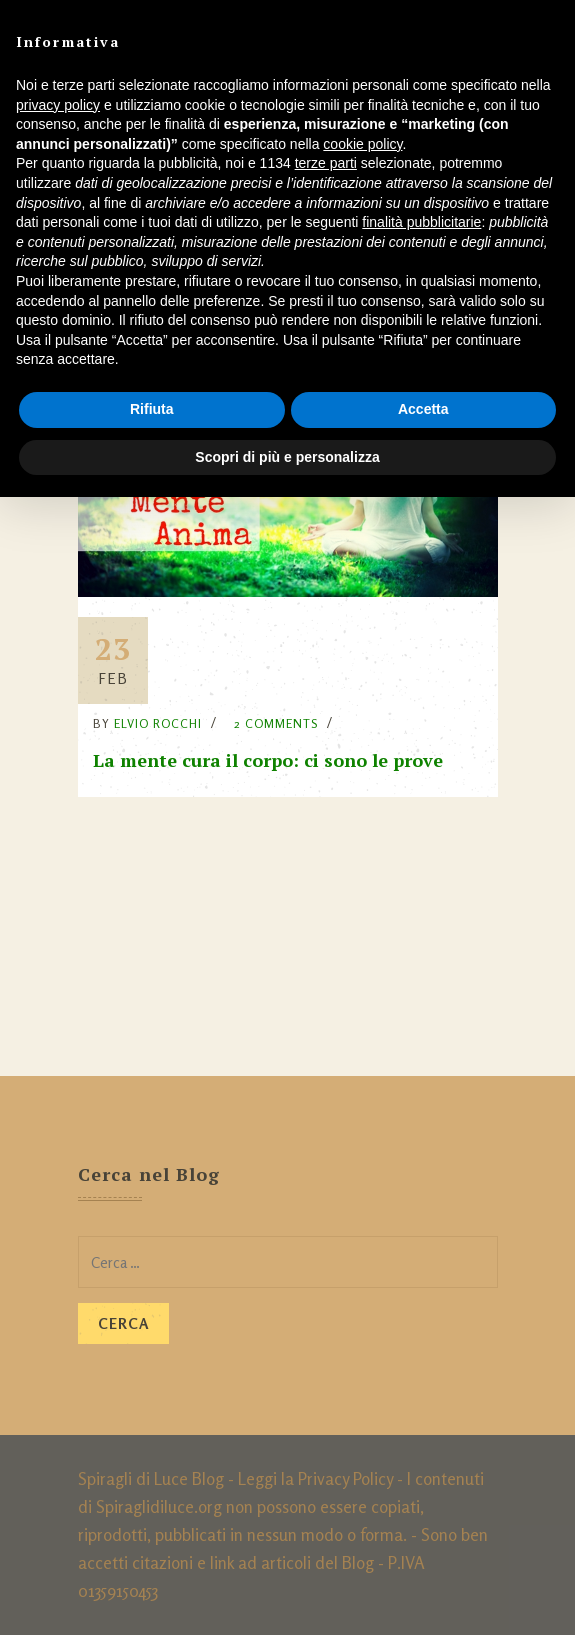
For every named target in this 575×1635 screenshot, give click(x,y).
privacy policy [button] (58, 105)
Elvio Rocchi (158, 723)
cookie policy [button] (362, 144)
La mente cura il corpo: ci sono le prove (268, 760)
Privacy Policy (345, 1478)
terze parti (326, 163)
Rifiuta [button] (152, 409)
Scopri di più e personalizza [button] (287, 457)
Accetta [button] (423, 409)
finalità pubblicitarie (421, 222)
